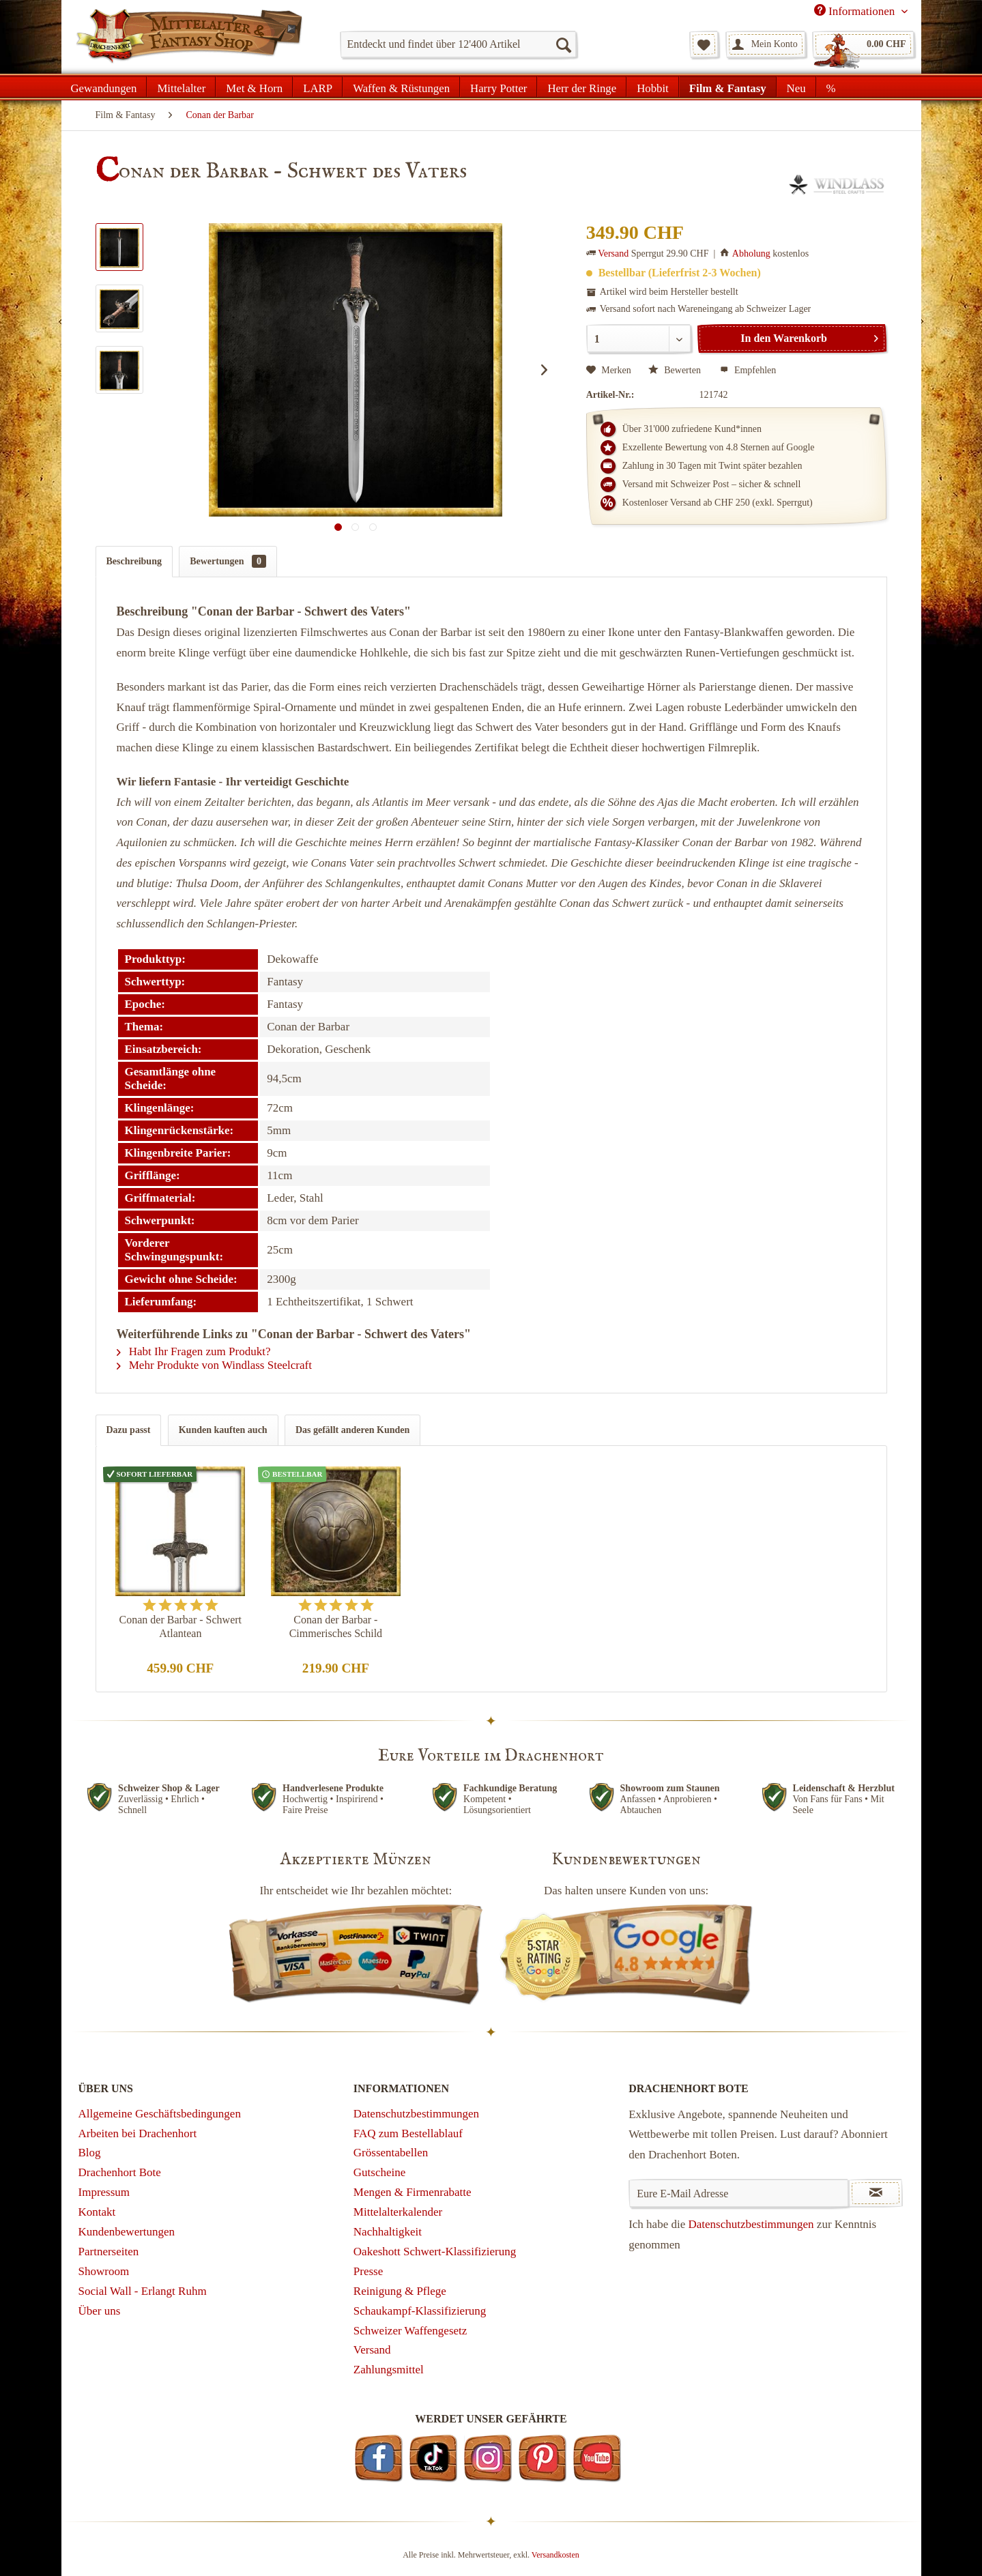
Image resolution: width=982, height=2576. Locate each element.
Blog (89, 2152)
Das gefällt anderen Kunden (352, 1430)
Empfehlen (748, 370)
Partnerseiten (108, 2251)
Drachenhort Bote (119, 2172)
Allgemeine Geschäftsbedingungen (159, 2113)
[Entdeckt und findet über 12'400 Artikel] (458, 44)
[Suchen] (563, 44)
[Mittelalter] (181, 86)
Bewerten (676, 370)
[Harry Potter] (498, 86)
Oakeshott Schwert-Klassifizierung (434, 2251)
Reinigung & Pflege (399, 2291)
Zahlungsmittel (388, 2369)
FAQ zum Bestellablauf (408, 2133)
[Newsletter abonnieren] (876, 2193)
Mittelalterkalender (397, 2211)
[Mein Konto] (765, 44)
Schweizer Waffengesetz (410, 2330)
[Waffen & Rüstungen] (401, 86)
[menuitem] (458, 44)
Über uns (99, 2310)
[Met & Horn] (254, 86)
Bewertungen (228, 561)
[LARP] (318, 86)
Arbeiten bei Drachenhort (137, 2133)
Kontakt (97, 2211)
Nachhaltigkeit (387, 2231)
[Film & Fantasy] (728, 86)
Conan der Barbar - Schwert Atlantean (180, 1626)
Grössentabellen (391, 2152)
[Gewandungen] (104, 86)
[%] (831, 86)
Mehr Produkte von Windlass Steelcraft (214, 1365)
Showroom (104, 2271)
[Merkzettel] (704, 44)
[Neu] (796, 86)
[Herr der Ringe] (581, 86)
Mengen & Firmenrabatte (412, 2192)
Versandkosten (555, 2555)
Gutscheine (379, 2172)
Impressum (104, 2192)
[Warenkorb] (863, 44)
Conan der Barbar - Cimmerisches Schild (335, 1626)
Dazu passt (128, 1430)
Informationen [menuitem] (856, 11)
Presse (368, 2271)
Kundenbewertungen (126, 2231)
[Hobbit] (652, 86)
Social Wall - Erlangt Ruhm (142, 2291)
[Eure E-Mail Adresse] (739, 2193)
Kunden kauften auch (223, 1430)
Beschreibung (134, 561)
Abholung (751, 253)
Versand (613, 253)
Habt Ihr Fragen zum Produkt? (194, 1351)
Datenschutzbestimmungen (416, 2113)
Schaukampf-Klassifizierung (420, 2310)
